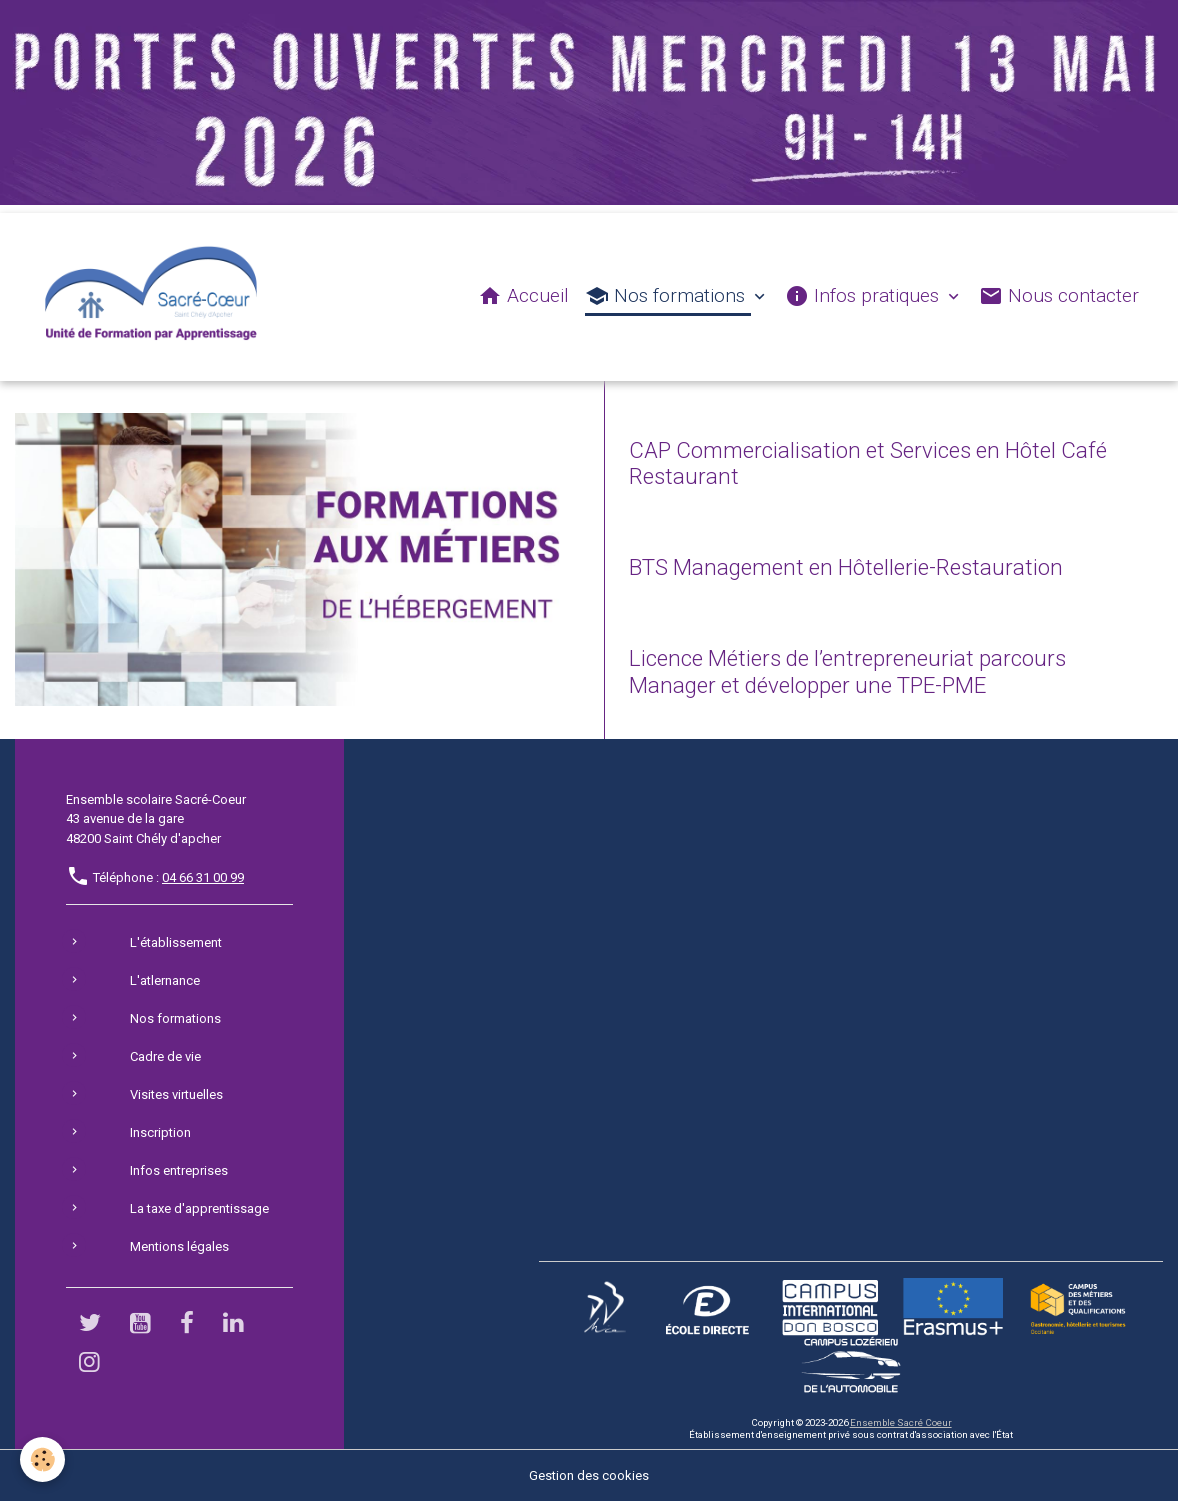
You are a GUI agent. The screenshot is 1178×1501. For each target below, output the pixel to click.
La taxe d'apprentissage (199, 1208)
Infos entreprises (179, 1170)
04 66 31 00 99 (203, 877)
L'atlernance (165, 980)
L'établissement (176, 942)
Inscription (160, 1132)
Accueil (523, 296)
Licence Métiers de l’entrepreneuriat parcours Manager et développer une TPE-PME (847, 671)
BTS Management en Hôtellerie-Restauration (846, 567)
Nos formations (667, 296)
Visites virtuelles (176, 1094)
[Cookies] (42, 1459)
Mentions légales (179, 1246)
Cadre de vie (165, 1056)
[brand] (155, 297)
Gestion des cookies (589, 1475)
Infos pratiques (864, 296)
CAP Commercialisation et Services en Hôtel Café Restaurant (868, 463)
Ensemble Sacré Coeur (901, 1422)
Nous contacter (1059, 296)
